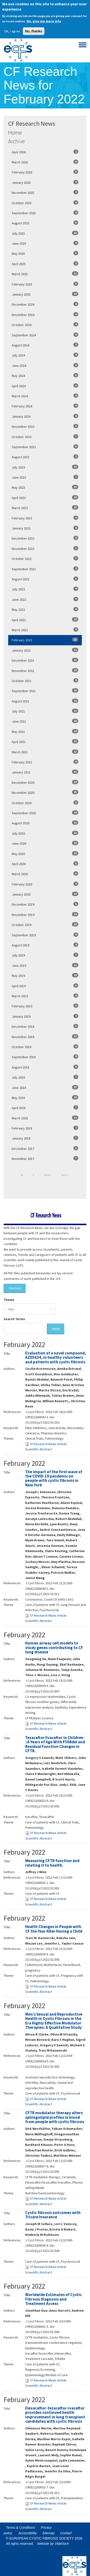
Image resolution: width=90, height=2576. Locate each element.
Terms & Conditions (20, 2527)
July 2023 (45, 467)
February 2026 (45, 172)
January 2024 (45, 416)
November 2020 (45, 792)
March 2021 (45, 751)
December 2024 (45, 304)
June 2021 (45, 721)
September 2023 (45, 446)
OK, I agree (12, 29)
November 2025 (45, 192)
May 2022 (45, 609)
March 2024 (45, 395)
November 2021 (45, 670)
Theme (9, 1300)
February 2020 (45, 884)
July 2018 (45, 1077)
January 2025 (45, 294)
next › (48, 1175)
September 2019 (45, 934)
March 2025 (45, 273)
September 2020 (45, 812)
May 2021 (45, 731)
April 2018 (45, 1107)
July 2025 (45, 233)
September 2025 (45, 212)
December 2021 (45, 660)
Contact (66, 2533)
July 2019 (45, 955)
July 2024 (45, 355)
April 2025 (45, 263)
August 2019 (45, 945)
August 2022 (45, 578)
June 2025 (45, 243)
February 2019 (45, 1005)
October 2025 (45, 202)
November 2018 (45, 1036)
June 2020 (45, 843)
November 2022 (45, 548)
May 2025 (45, 253)
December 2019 (45, 904)
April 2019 (45, 985)
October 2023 (45, 436)
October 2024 (45, 324)
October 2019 (45, 924)
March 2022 (45, 629)
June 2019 (45, 965)
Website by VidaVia (54, 2544)
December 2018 (45, 1026)
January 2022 (45, 650)
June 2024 (45, 365)
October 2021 (45, 680)
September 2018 (45, 1056)
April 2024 (45, 385)
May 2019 (45, 975)
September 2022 (45, 568)
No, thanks (33, 29)
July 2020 (45, 833)
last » (65, 1175)
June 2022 (45, 599)
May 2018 (45, 1097)
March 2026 (45, 162)
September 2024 (45, 334)
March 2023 (45, 507)
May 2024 (45, 375)
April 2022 (45, 619)
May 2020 (45, 853)
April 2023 (45, 497)
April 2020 (45, 863)
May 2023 (45, 487)
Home (15, 132)
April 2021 (45, 741)
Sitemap (48, 2533)
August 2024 (45, 345)
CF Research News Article (48, 1444)
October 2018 (45, 1046)
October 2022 (45, 558)
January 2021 (45, 772)
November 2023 (45, 426)
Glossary (15, 1288)
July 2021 (45, 711)
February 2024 (45, 406)
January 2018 (45, 1138)
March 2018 (45, 1118)
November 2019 (45, 914)
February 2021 (45, 762)
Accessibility (27, 2533)
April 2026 (45, 151)
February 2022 (45, 639)
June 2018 (45, 1087)
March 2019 (45, 995)
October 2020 (45, 802)
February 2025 (45, 284)
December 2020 (45, 782)
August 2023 (45, 456)
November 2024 (45, 314)
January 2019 (45, 1016)
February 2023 (45, 518)
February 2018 (45, 1128)
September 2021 (45, 690)
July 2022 (45, 589)
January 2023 (45, 528)
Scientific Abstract (38, 1449)
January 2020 (45, 894)
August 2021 (45, 701)
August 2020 (45, 822)
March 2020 (45, 873)
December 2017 (45, 1148)
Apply (56, 1328)
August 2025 (45, 222)
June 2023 (45, 477)
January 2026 (45, 182)
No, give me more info (44, 19)
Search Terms (14, 1319)
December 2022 (45, 538)
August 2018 (45, 1067)
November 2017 (45, 1158)
